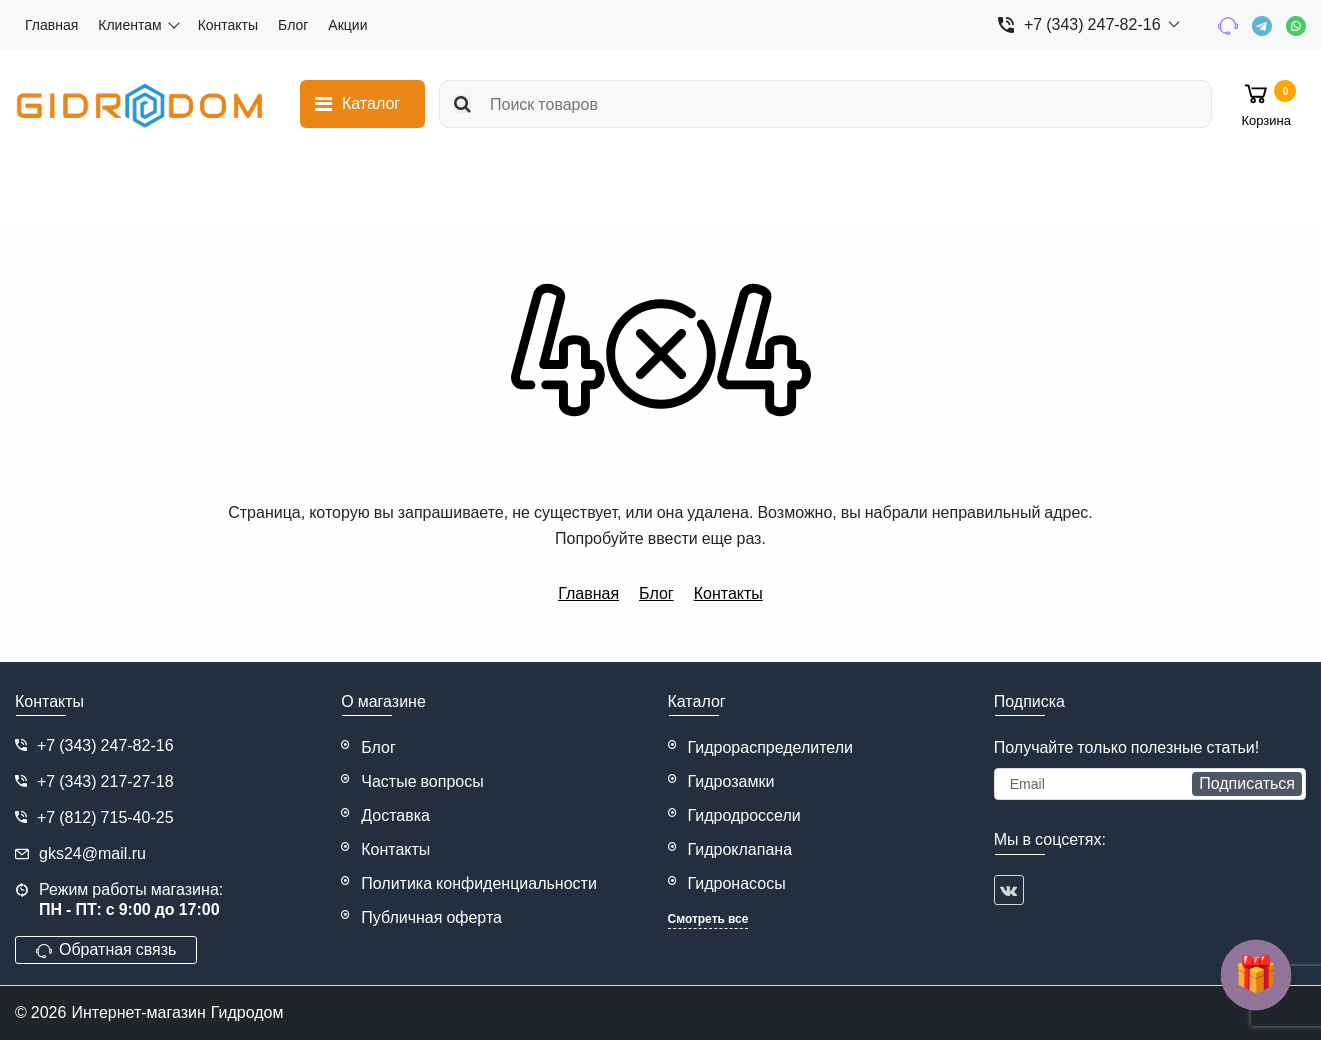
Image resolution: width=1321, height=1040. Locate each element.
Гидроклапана (740, 849)
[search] (825, 104)
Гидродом (247, 1012)
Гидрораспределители (771, 747)
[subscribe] (1150, 784)
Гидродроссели (744, 815)
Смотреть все (708, 919)
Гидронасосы (737, 883)
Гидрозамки (731, 781)
